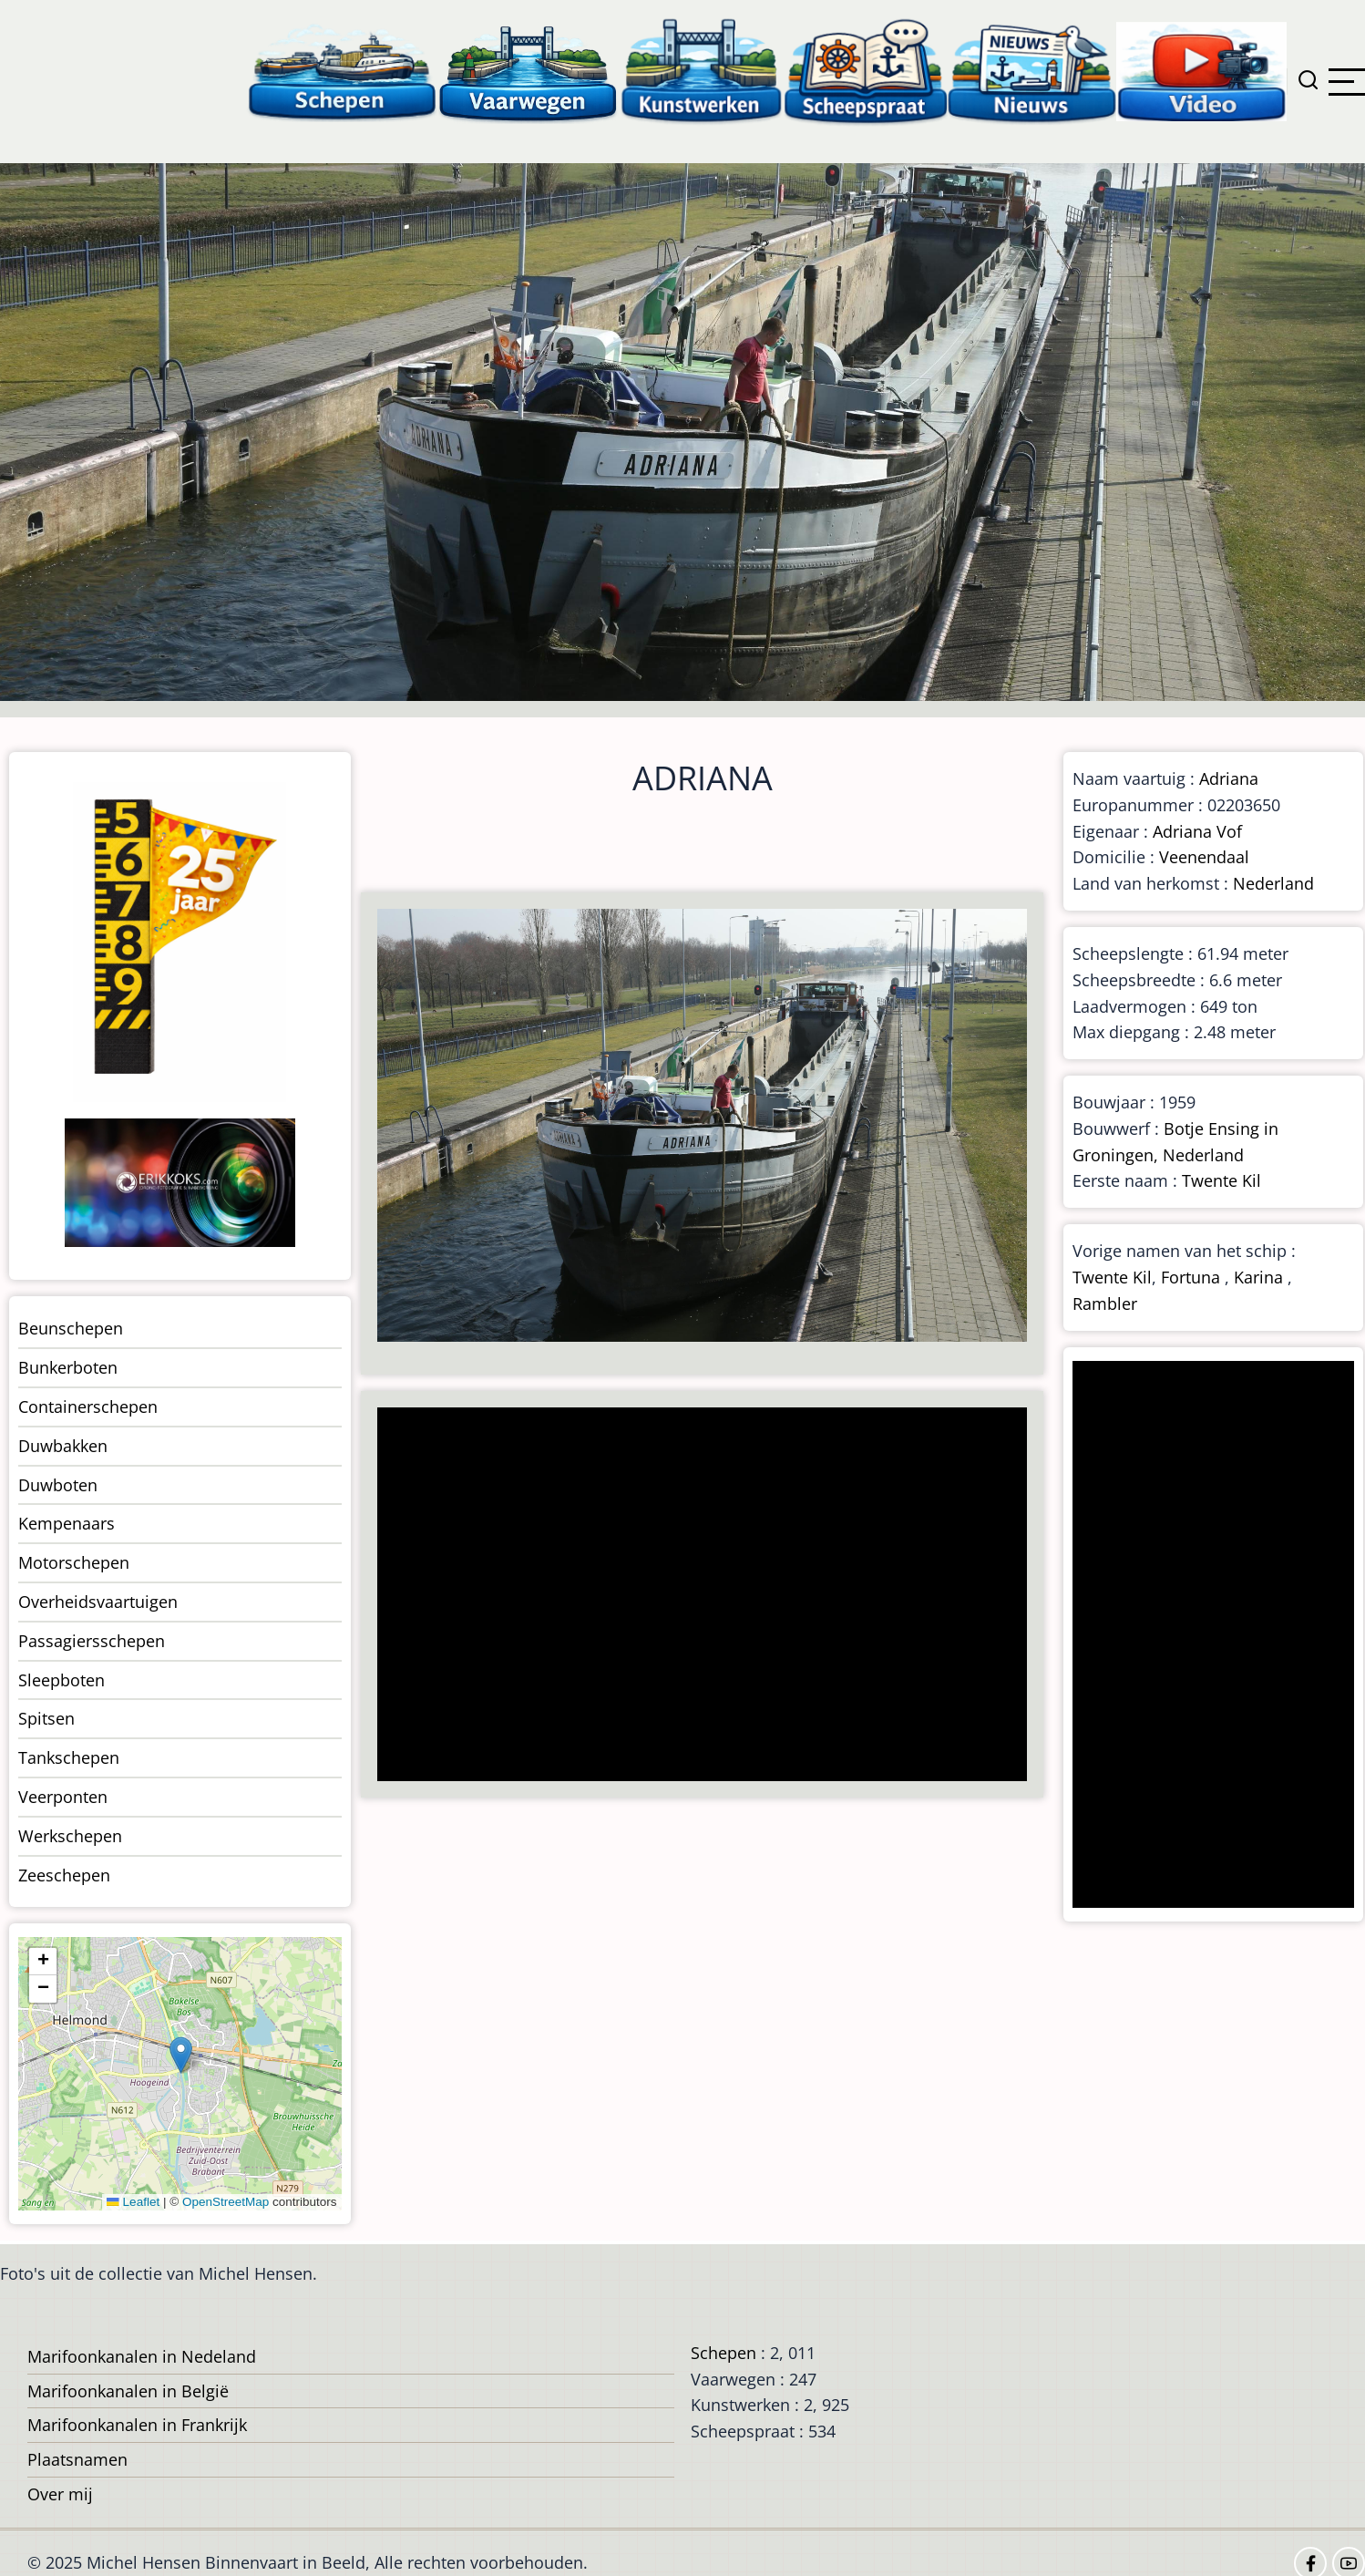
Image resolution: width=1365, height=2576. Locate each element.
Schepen (723, 2353)
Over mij (60, 2494)
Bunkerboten (68, 1367)
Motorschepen (73, 1562)
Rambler (1104, 1303)
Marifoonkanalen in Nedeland (141, 2356)
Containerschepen (88, 1406)
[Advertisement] (694, 1596)
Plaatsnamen (77, 2459)
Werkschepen (70, 1836)
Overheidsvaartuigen (98, 1602)
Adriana (1228, 778)
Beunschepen (70, 1328)
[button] (180, 2055)
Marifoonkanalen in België (128, 2391)
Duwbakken (63, 1446)
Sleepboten (61, 1680)
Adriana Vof (1197, 831)
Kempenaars (66, 1523)
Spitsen (46, 1718)
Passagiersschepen (91, 1641)
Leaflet (133, 2202)
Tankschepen (68, 1757)
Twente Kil (1221, 1180)
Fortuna (1190, 1277)
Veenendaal (1204, 857)
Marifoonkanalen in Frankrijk (137, 2425)
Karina (1258, 1277)
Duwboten (58, 1485)
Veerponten (63, 1797)
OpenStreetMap (225, 2202)
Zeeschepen (64, 1875)
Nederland (1273, 883)
